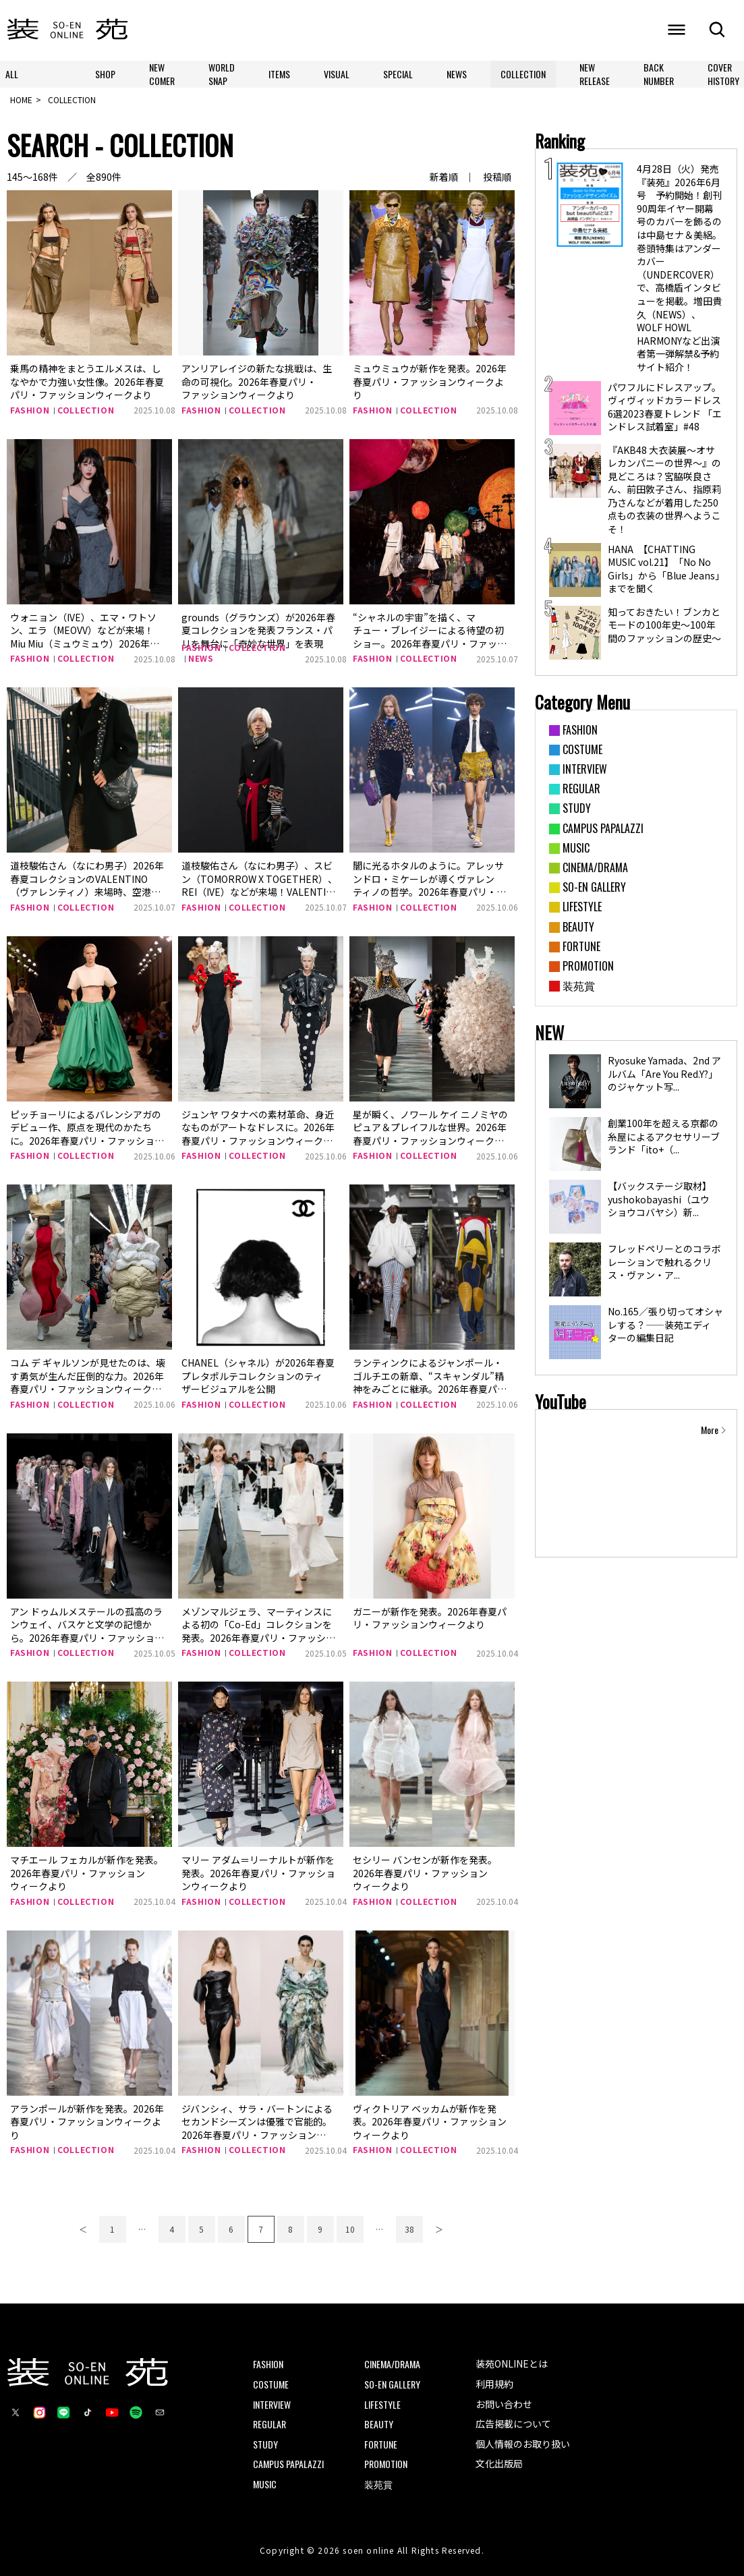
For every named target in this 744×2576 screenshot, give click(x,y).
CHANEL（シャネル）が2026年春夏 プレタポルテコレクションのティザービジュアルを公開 (258, 1376)
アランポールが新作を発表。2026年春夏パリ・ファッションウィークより (87, 2122)
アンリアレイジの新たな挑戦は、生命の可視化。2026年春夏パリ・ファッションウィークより (256, 381)
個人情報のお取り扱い (523, 2444)
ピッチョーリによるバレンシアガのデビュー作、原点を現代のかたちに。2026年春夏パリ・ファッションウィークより (87, 1134)
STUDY (265, 2444)
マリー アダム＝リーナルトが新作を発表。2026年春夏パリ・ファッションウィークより (258, 1873)
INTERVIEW (272, 2404)
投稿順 (497, 176)
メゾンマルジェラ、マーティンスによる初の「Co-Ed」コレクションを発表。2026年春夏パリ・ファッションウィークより (258, 1631)
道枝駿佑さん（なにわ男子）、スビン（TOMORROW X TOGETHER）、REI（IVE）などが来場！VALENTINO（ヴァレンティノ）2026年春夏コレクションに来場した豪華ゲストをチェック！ (260, 898)
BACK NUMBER (658, 74)
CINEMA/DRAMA (392, 2364)
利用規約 (494, 2384)
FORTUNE (380, 2444)
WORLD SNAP (221, 74)
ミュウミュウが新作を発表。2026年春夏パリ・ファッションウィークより (430, 381)
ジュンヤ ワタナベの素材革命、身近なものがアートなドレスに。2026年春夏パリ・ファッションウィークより (258, 1134)
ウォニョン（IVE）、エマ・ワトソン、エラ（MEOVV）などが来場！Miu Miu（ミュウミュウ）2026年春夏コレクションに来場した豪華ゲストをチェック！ (85, 643)
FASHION (29, 410)
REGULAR (269, 2424)
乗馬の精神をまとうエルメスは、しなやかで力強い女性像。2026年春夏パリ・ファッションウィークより (87, 381)
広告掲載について (513, 2423)
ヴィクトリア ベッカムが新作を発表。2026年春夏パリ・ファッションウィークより (430, 2122)
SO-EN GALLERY (392, 2384)
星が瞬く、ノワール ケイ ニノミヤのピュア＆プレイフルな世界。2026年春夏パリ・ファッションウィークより (430, 1134)
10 (350, 2229)
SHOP (105, 74)
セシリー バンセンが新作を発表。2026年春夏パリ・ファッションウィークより (425, 1873)
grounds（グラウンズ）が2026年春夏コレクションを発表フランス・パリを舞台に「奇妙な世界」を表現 (258, 630)
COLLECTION (523, 74)
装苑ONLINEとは (512, 2363)
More (709, 1430)
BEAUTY (378, 2424)
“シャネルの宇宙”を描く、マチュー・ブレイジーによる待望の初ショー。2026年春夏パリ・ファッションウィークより (428, 637)
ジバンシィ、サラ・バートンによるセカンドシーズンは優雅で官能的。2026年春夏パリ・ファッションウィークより (257, 2128)
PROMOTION (385, 2464)
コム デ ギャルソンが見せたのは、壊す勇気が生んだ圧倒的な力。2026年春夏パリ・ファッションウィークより (87, 1382)
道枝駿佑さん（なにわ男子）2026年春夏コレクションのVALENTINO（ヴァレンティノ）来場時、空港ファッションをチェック (87, 885)
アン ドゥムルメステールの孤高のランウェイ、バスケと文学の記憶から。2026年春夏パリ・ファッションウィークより (87, 1631)
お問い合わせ (504, 2404)
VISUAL (336, 74)
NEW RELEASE (594, 74)
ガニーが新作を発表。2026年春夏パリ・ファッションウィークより (430, 1618)
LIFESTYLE (382, 2404)
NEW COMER (162, 74)
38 (409, 2229)
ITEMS (279, 74)
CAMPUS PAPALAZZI (288, 2464)
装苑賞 (378, 2484)
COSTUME (271, 2384)
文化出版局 (499, 2463)
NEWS (457, 74)
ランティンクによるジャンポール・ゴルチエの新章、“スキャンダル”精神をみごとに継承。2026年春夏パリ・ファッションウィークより (428, 1382)
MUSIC (265, 2484)
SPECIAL (398, 74)
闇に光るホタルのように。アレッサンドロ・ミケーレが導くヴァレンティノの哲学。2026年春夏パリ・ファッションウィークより (428, 885)
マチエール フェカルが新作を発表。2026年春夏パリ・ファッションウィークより (86, 1873)
